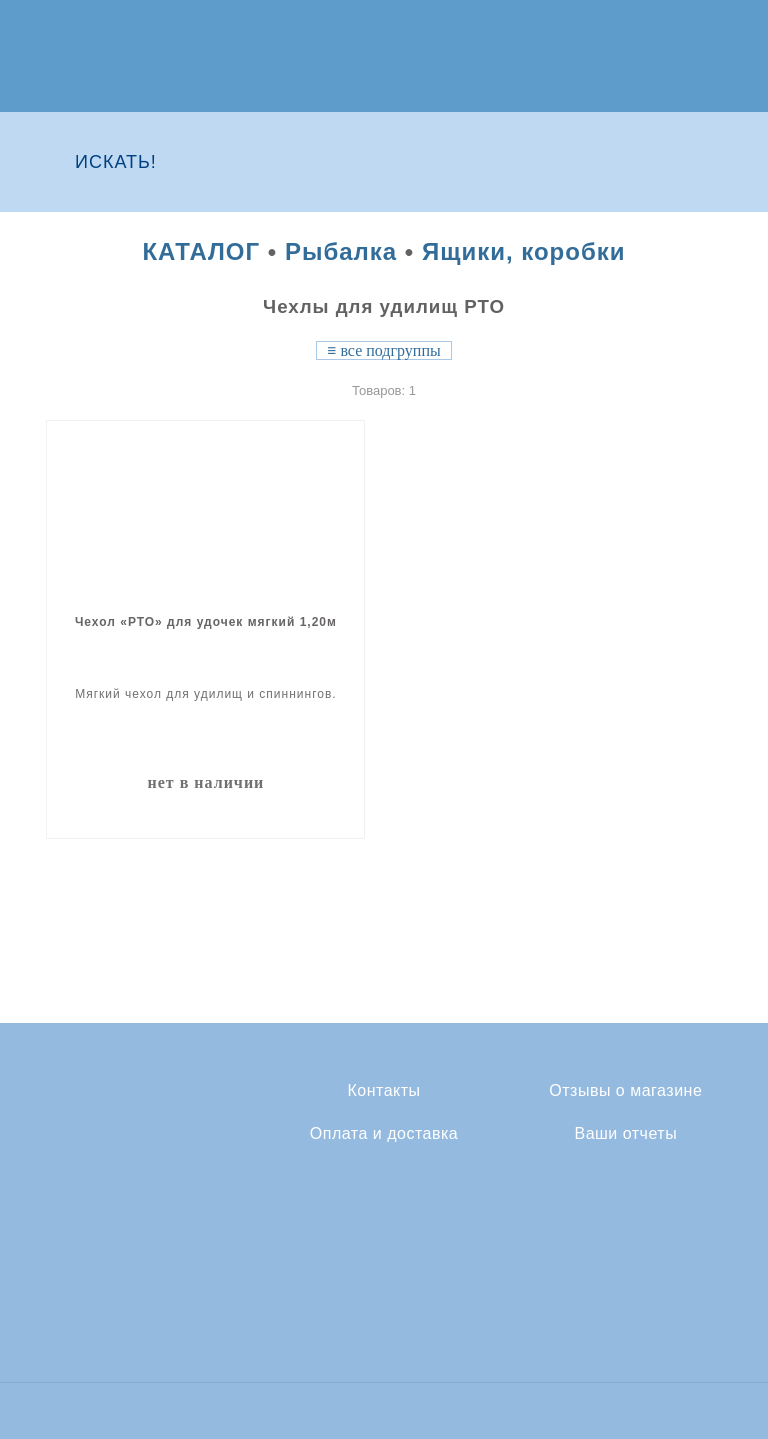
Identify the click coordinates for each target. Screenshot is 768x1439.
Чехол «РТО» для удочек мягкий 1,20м (206, 622)
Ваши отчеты (625, 1134)
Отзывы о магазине (625, 1091)
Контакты (383, 1091)
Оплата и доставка (384, 1134)
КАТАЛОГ (201, 251)
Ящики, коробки (524, 251)
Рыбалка (341, 251)
